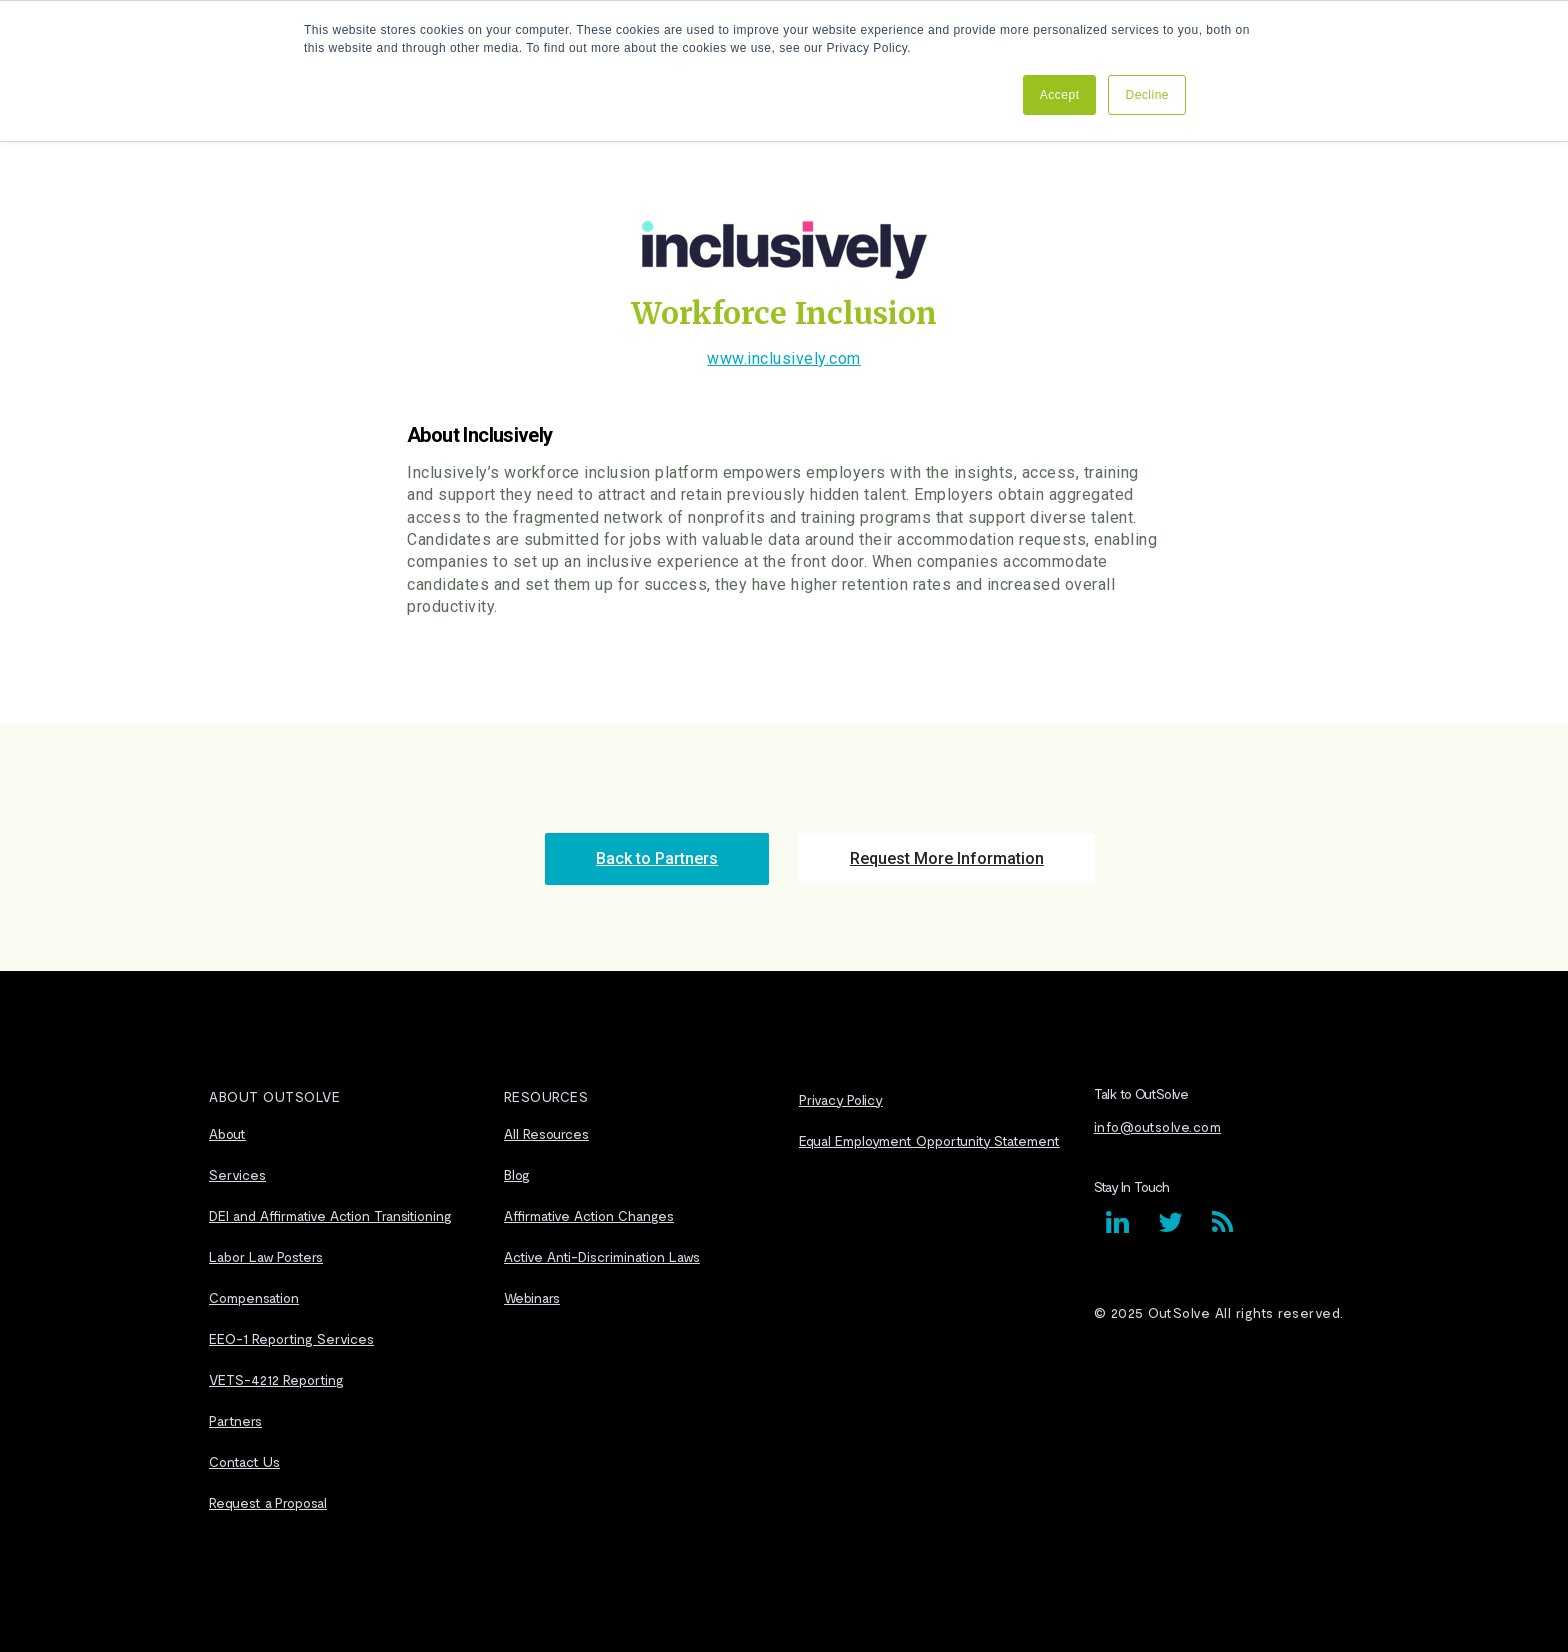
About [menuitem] (227, 1133)
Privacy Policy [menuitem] (841, 1099)
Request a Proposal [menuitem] (268, 1502)
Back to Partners (657, 858)
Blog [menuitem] (517, 1174)
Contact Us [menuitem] (244, 1461)
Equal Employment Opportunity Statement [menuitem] (929, 1140)
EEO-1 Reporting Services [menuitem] (291, 1338)
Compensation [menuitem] (254, 1297)
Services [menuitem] (237, 1174)
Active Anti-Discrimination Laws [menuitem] (602, 1256)
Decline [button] (1147, 95)
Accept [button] (1060, 95)
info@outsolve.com (1158, 1126)
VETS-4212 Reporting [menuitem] (276, 1379)
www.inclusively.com (784, 358)
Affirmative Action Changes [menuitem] (589, 1215)
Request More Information (947, 858)
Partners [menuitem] (235, 1420)
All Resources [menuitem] (546, 1133)
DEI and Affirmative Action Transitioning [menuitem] (330, 1215)
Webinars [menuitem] (532, 1297)
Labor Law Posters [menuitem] (266, 1256)
